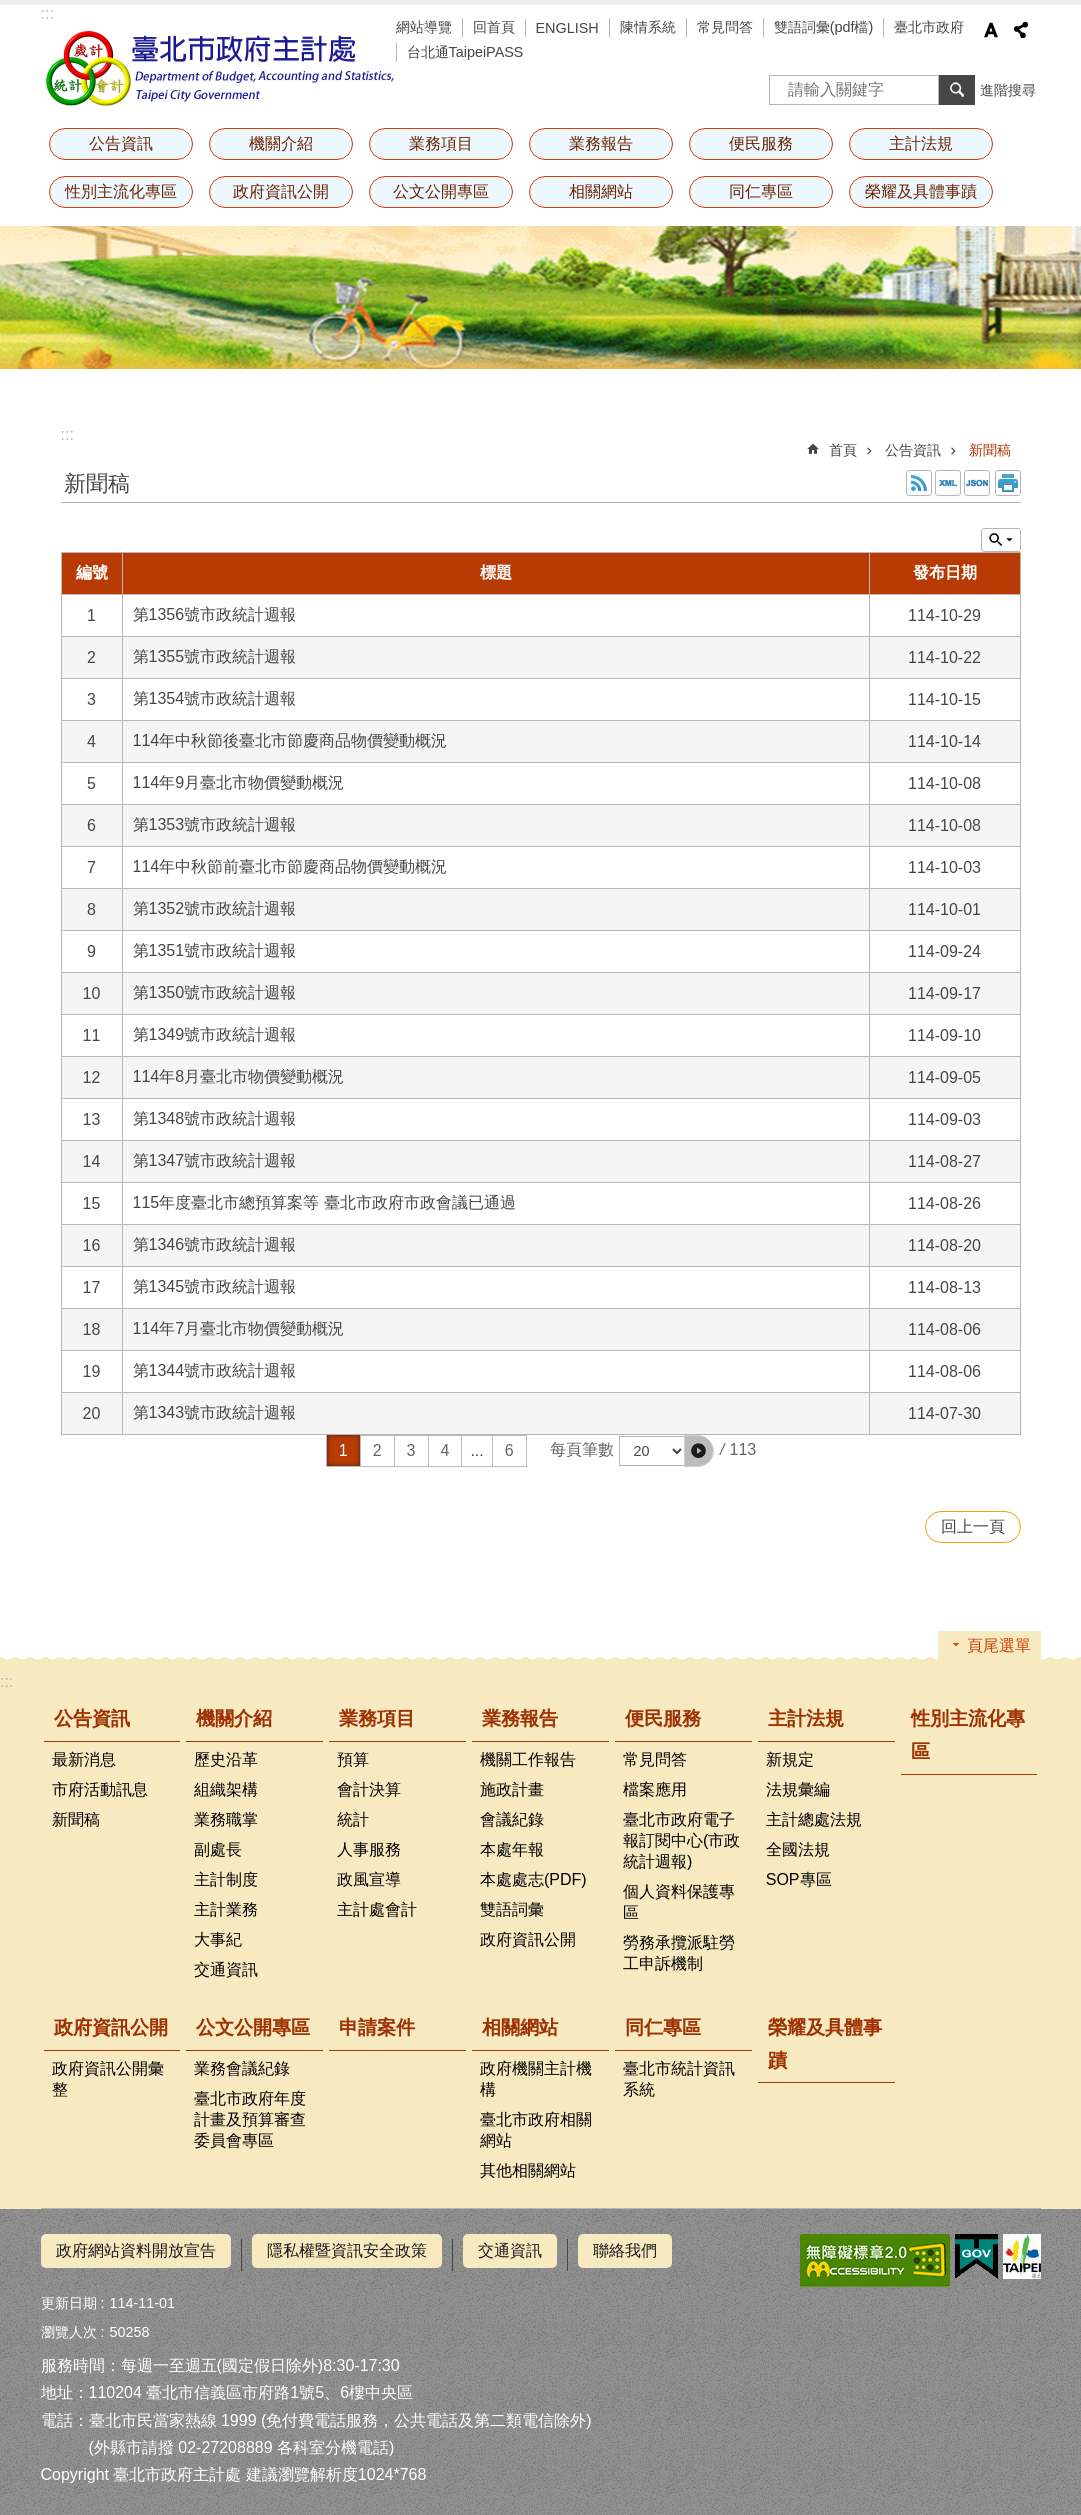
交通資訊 (226, 1969)
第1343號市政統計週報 (215, 1412)
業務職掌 (226, 1819)
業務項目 (441, 143)
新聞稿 (990, 450)
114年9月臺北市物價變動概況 (239, 782)
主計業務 (226, 1909)
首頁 (843, 450)
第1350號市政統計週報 (215, 992)
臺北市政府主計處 (221, 68)
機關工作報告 (528, 1759)
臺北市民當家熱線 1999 (173, 2411)
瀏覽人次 (69, 2324)
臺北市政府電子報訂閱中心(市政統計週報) (681, 1840)
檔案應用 (655, 1789)
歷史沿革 (226, 1759)
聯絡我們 (625, 2250)
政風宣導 (369, 1879)
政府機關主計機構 (536, 2079)
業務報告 (601, 143)
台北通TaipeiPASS (465, 52)
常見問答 (725, 27)
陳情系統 (648, 27)
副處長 (218, 1849)
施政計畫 (512, 1789)
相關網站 (601, 191)
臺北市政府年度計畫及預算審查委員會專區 (250, 2119)
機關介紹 (281, 143)
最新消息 (84, 1759)
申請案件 (377, 2027)
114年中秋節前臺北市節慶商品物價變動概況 (290, 866)
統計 (353, 1819)
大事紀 (218, 1939)
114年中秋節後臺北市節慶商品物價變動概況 (290, 740)
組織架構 (226, 1789)
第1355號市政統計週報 (215, 656)
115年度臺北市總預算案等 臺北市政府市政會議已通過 (324, 1202)
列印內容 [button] (1008, 483)
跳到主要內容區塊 (10, 10)
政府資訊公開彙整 (108, 2079)
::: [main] (67, 434)
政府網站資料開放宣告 (136, 2250)
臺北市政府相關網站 (536, 2130)
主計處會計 (377, 1909)
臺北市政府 (929, 27)
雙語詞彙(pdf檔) (824, 27)
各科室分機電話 (333, 2438)
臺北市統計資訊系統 (679, 2079)
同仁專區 (761, 191)
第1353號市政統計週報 (215, 824)
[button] (699, 1451)
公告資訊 (121, 143)
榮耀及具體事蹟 (921, 191)
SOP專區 (799, 1879)
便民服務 (761, 143)
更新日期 (69, 2295)
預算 (353, 1759)
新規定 (790, 1759)
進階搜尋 (1008, 90)
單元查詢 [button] (1001, 540)
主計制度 (226, 1879)
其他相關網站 (528, 2170)
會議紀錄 (512, 1819)
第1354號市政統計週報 (215, 698)
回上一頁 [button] (973, 1526)
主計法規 (921, 143)
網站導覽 (424, 27)
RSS (919, 483)
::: (47, 13)
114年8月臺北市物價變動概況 (239, 1076)
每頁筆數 (582, 1450)
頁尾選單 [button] (999, 1645)
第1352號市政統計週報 (215, 908)
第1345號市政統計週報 (215, 1286)
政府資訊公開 (281, 191)
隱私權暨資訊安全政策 (347, 2250)
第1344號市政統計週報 (215, 1370)
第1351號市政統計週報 (215, 950)
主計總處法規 (814, 1819)
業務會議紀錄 (242, 2068)
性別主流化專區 (121, 191)
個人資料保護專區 (679, 1902)
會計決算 (369, 1789)
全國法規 (798, 1849)
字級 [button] (991, 30)
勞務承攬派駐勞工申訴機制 (679, 1953)
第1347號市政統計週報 (215, 1160)
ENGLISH (567, 28)
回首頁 (494, 27)
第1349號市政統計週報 (215, 1034)
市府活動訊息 (100, 1789)
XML (948, 483)
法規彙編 (798, 1789)
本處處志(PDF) (533, 1879)
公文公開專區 (441, 191)
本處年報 (512, 1849)
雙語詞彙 (512, 1909)
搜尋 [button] (957, 90)
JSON (977, 483)
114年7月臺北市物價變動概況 (239, 1328)
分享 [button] (1021, 30)
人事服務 (369, 1849)
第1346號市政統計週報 (215, 1244)
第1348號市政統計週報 (215, 1118)
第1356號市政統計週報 (215, 614)
